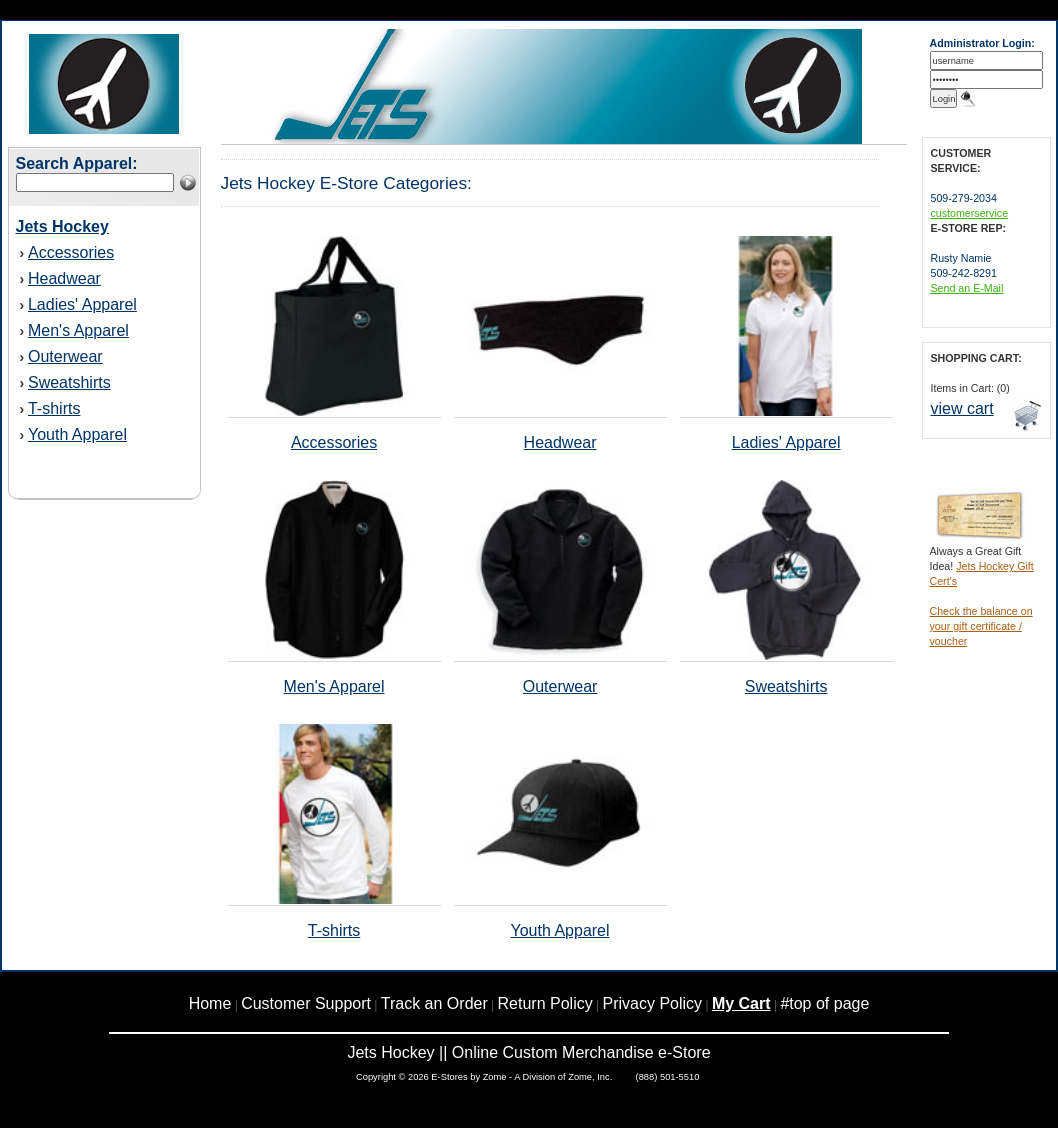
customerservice (970, 213)
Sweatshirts (69, 382)
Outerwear (65, 356)
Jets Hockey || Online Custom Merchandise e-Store (528, 1052)
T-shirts (54, 408)
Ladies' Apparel (82, 304)
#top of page (824, 1003)
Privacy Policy (653, 1003)
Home (210, 1003)
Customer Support (306, 1003)
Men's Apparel (78, 330)
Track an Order (434, 1003)
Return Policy (545, 1003)
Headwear (64, 278)
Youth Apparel (77, 434)
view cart (962, 408)
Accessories (71, 252)
